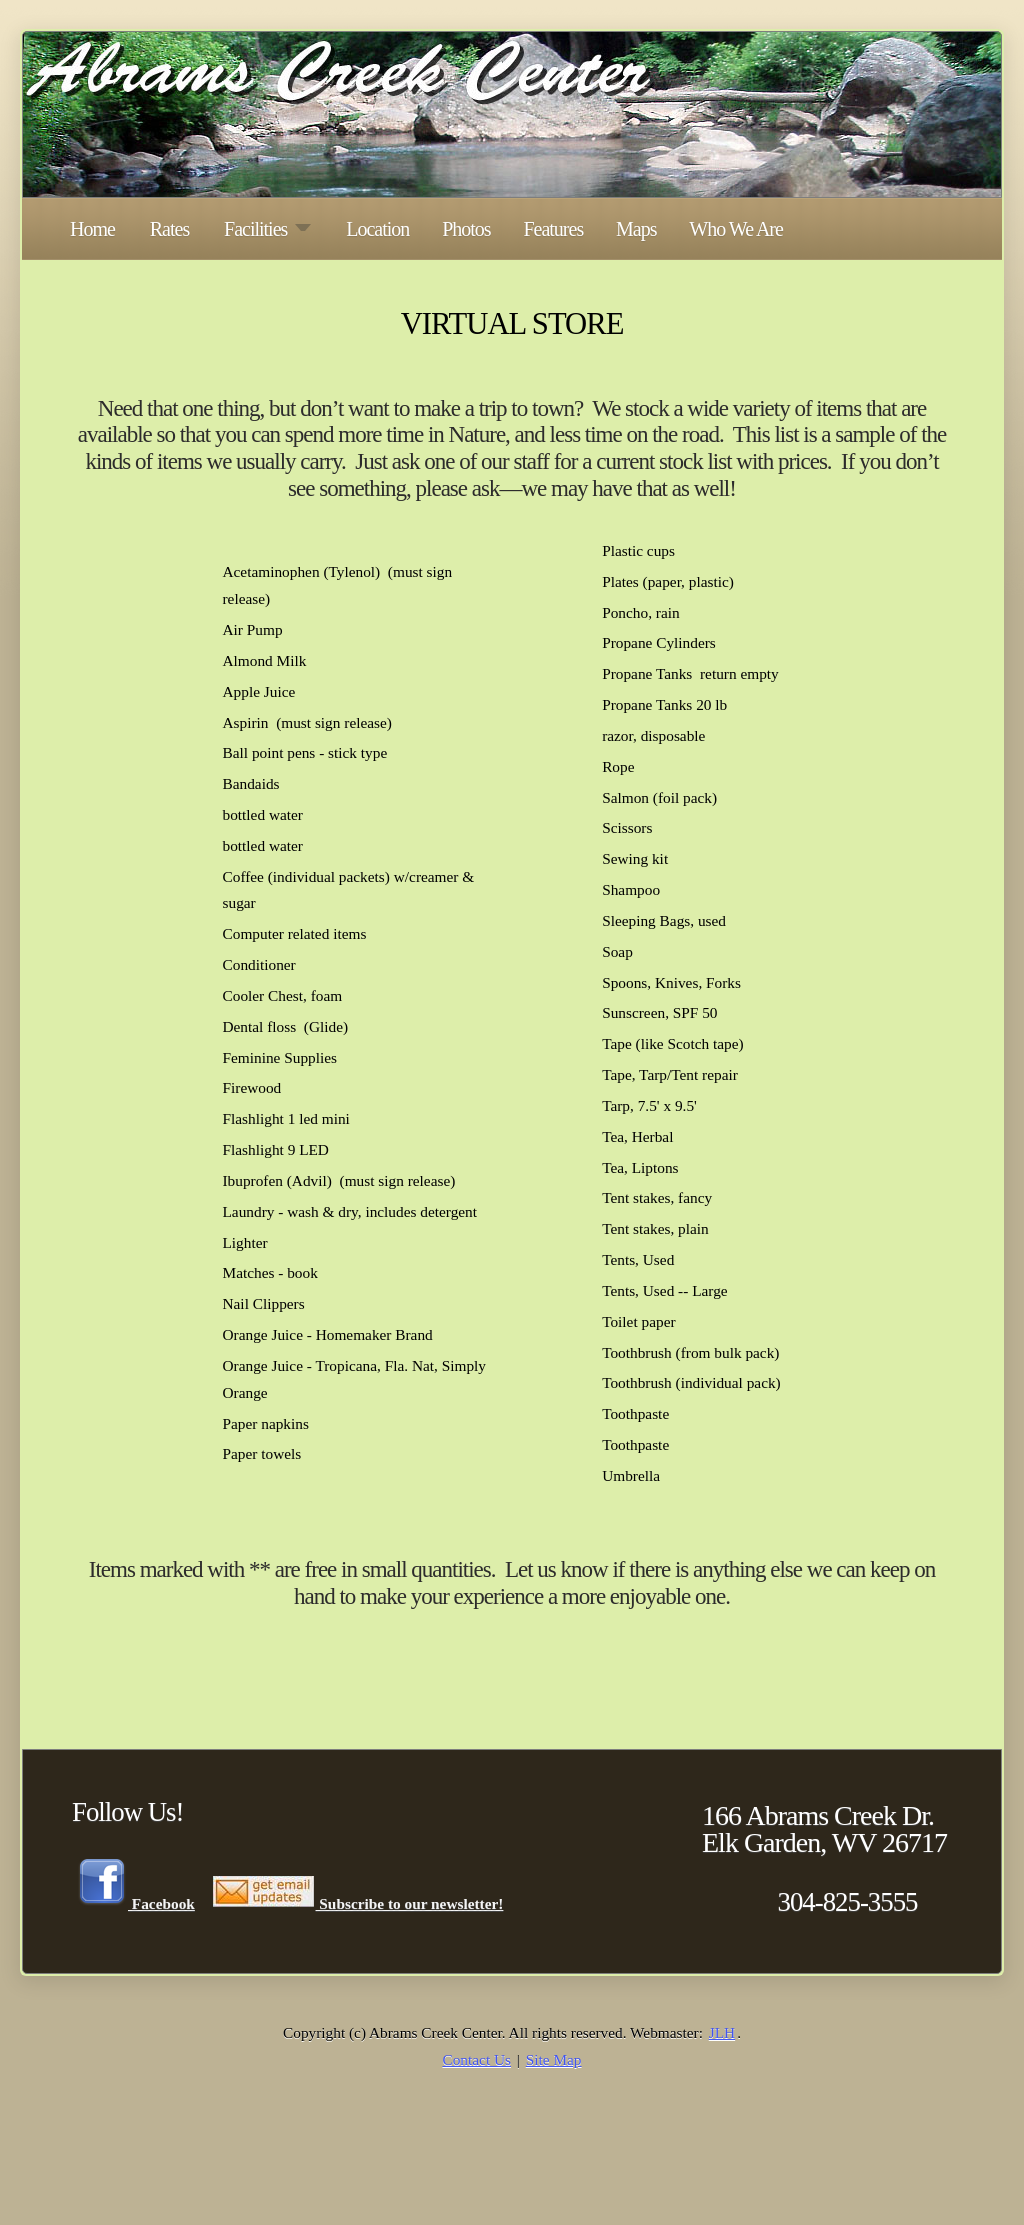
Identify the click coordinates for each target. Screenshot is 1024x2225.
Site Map (554, 2059)
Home (92, 229)
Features (553, 229)
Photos (466, 229)
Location (377, 229)
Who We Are (736, 229)
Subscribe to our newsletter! (357, 1902)
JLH (722, 2032)
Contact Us (476, 2059)
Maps (636, 229)
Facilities (267, 229)
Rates (169, 229)
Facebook (135, 1902)
